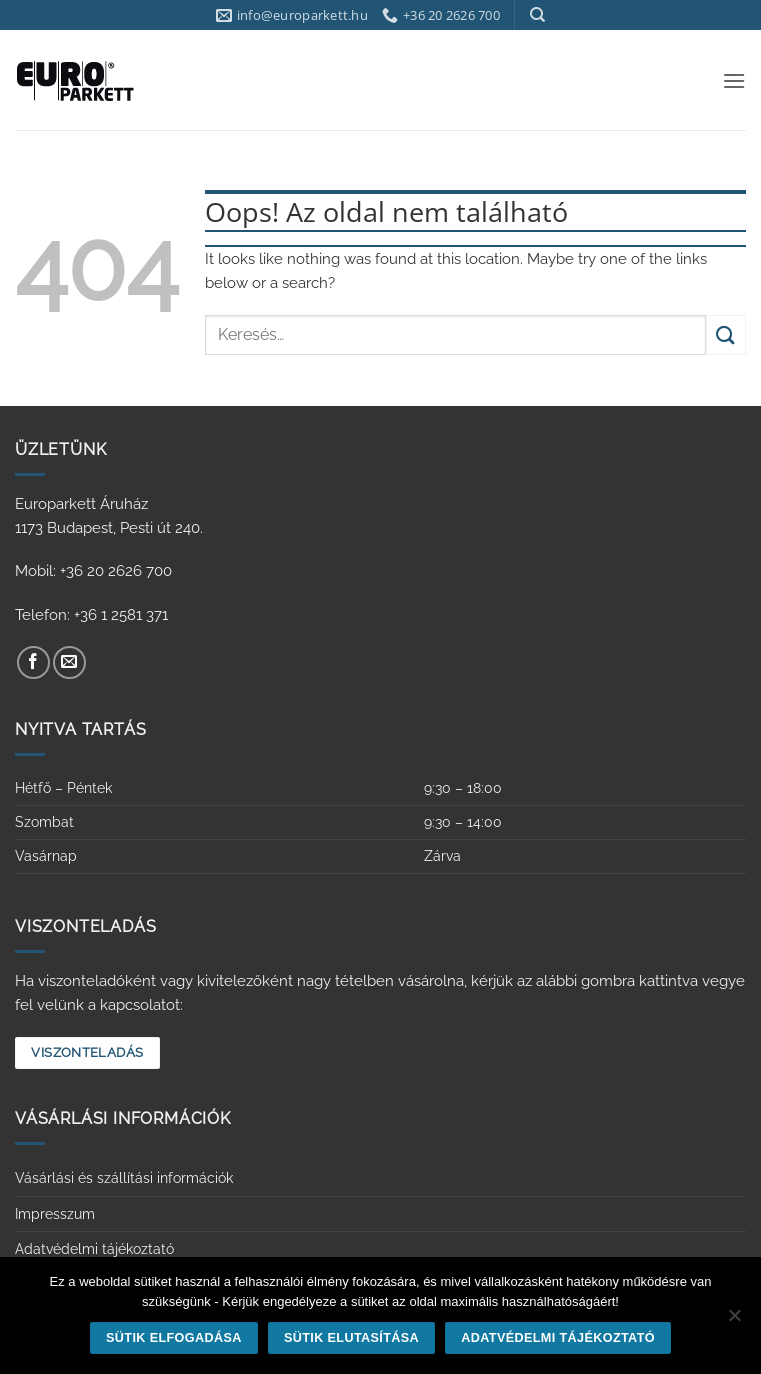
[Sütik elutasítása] (734, 1321)
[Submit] (726, 334)
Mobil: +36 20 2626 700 (93, 571)
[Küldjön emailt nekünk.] (69, 662)
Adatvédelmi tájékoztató (94, 1249)
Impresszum (55, 1214)
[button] (734, 80)
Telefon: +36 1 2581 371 (91, 615)
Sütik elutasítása (351, 1338)
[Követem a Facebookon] (33, 662)
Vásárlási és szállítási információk (124, 1178)
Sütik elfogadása (174, 1338)
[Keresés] (537, 15)
